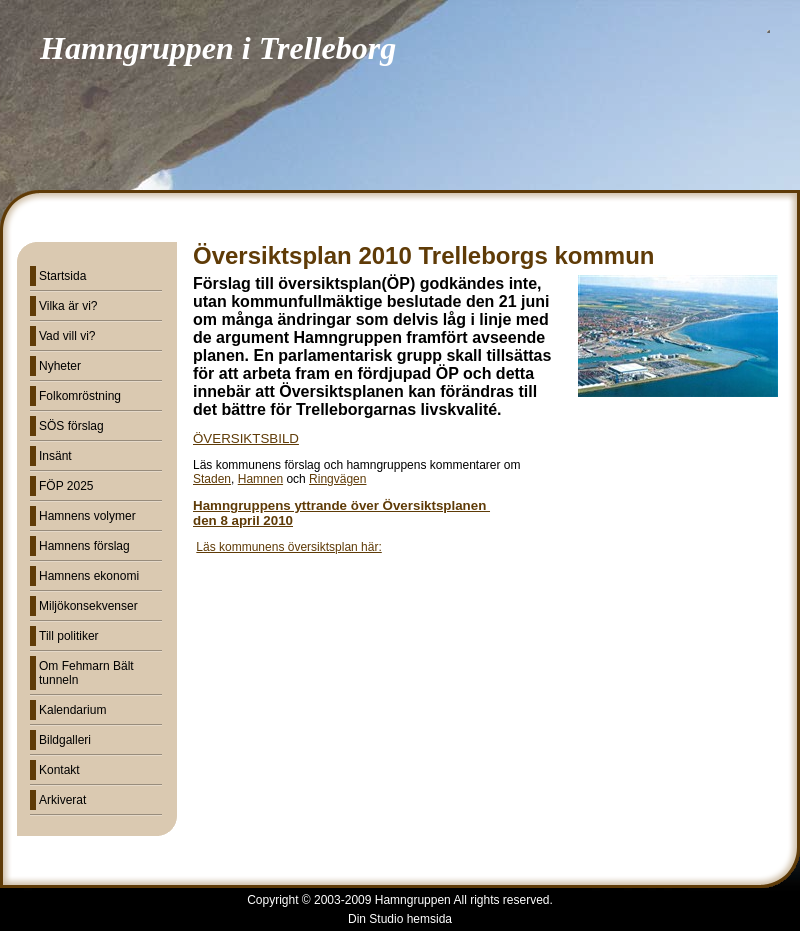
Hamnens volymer (87, 516)
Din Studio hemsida (400, 919)
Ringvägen (337, 479)
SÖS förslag (71, 426)
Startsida (62, 276)
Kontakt (59, 770)
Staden (212, 479)
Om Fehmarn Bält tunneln (86, 673)
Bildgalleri (65, 740)
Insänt (55, 456)
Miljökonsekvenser (88, 606)
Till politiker (69, 636)
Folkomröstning (80, 396)
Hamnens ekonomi (89, 576)
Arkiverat (62, 800)
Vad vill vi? (67, 336)
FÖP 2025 (66, 486)
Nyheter (60, 366)
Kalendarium (72, 710)
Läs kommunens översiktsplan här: (288, 547)
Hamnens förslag (84, 546)
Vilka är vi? (68, 306)
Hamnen (260, 479)
